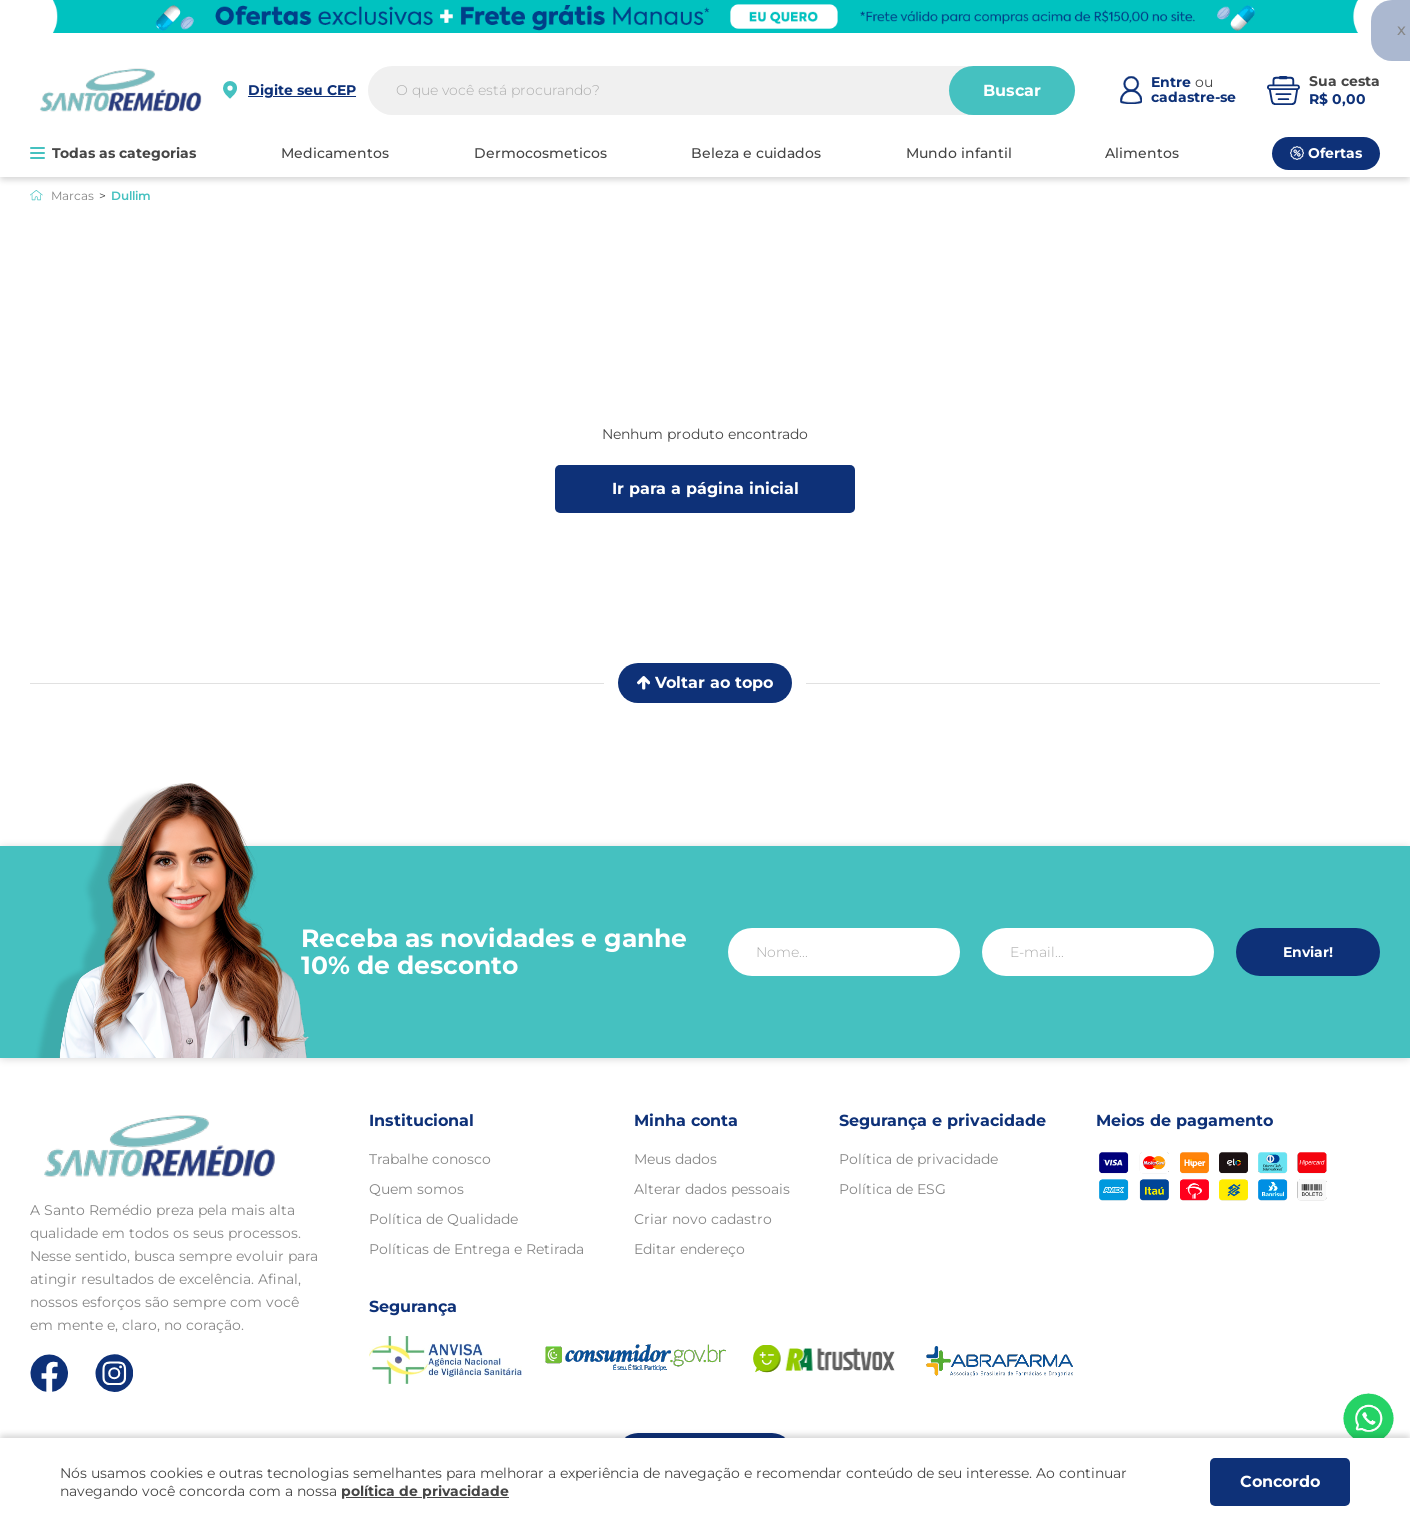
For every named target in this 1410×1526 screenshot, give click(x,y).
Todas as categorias (113, 153)
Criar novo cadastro (703, 1219)
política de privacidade (425, 1491)
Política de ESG (892, 1189)
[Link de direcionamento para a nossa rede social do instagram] (114, 1373)
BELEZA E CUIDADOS (756, 153)
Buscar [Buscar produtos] (1012, 90)
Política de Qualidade (443, 1219)
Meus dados (675, 1159)
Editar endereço (689, 1249)
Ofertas (1326, 153)
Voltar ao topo (705, 682)
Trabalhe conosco (430, 1159)
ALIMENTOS (1142, 153)
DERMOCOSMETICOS (540, 153)
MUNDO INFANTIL (959, 153)
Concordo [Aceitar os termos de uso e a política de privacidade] (1280, 1481)
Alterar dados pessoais (712, 1189)
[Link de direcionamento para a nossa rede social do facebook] (49, 1373)
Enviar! (1308, 952)
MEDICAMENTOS (335, 153)
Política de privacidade (918, 1159)
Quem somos (416, 1189)
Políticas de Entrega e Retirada (476, 1249)
